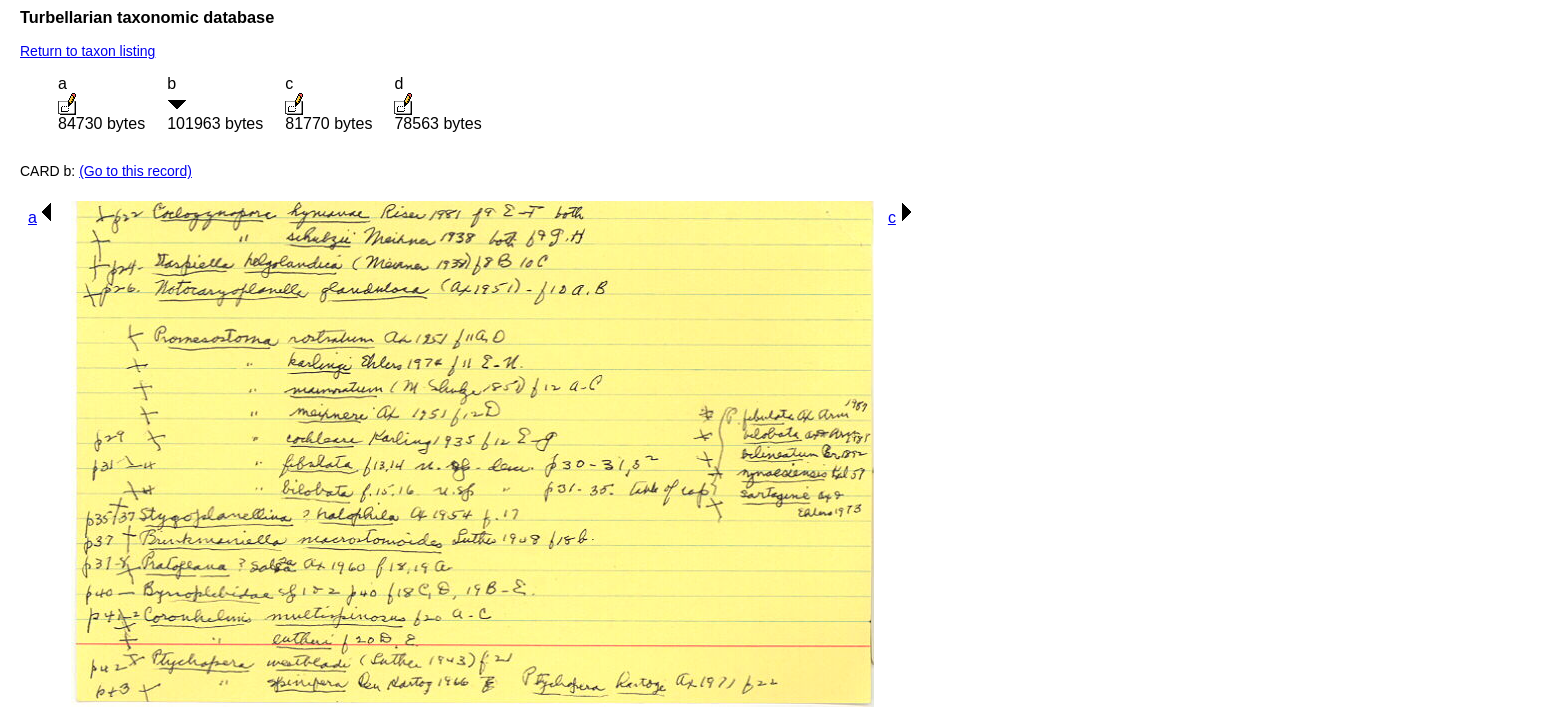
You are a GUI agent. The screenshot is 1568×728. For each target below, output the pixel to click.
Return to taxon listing (87, 51)
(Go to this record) (135, 171)
